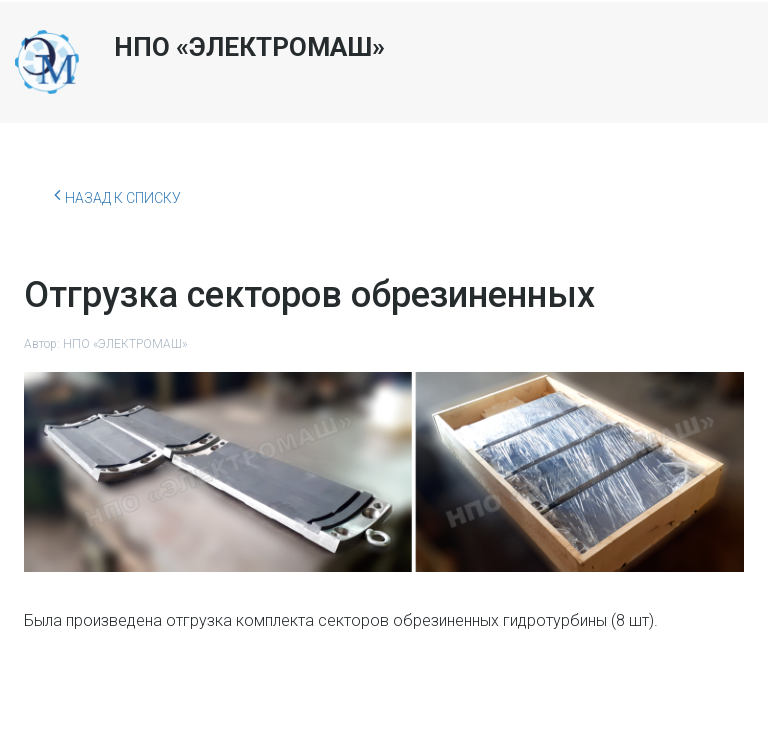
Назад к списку (117, 195)
